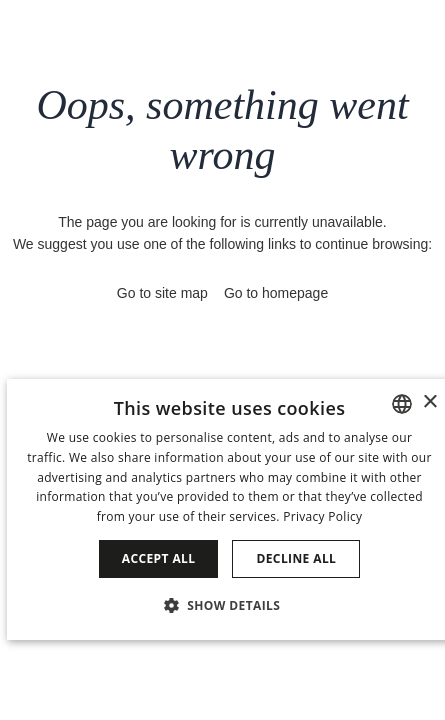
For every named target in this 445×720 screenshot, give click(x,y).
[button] (230, 604)
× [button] (429, 402)
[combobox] (402, 404)
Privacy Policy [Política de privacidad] (322, 516)
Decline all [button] (296, 558)
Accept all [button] (159, 558)
